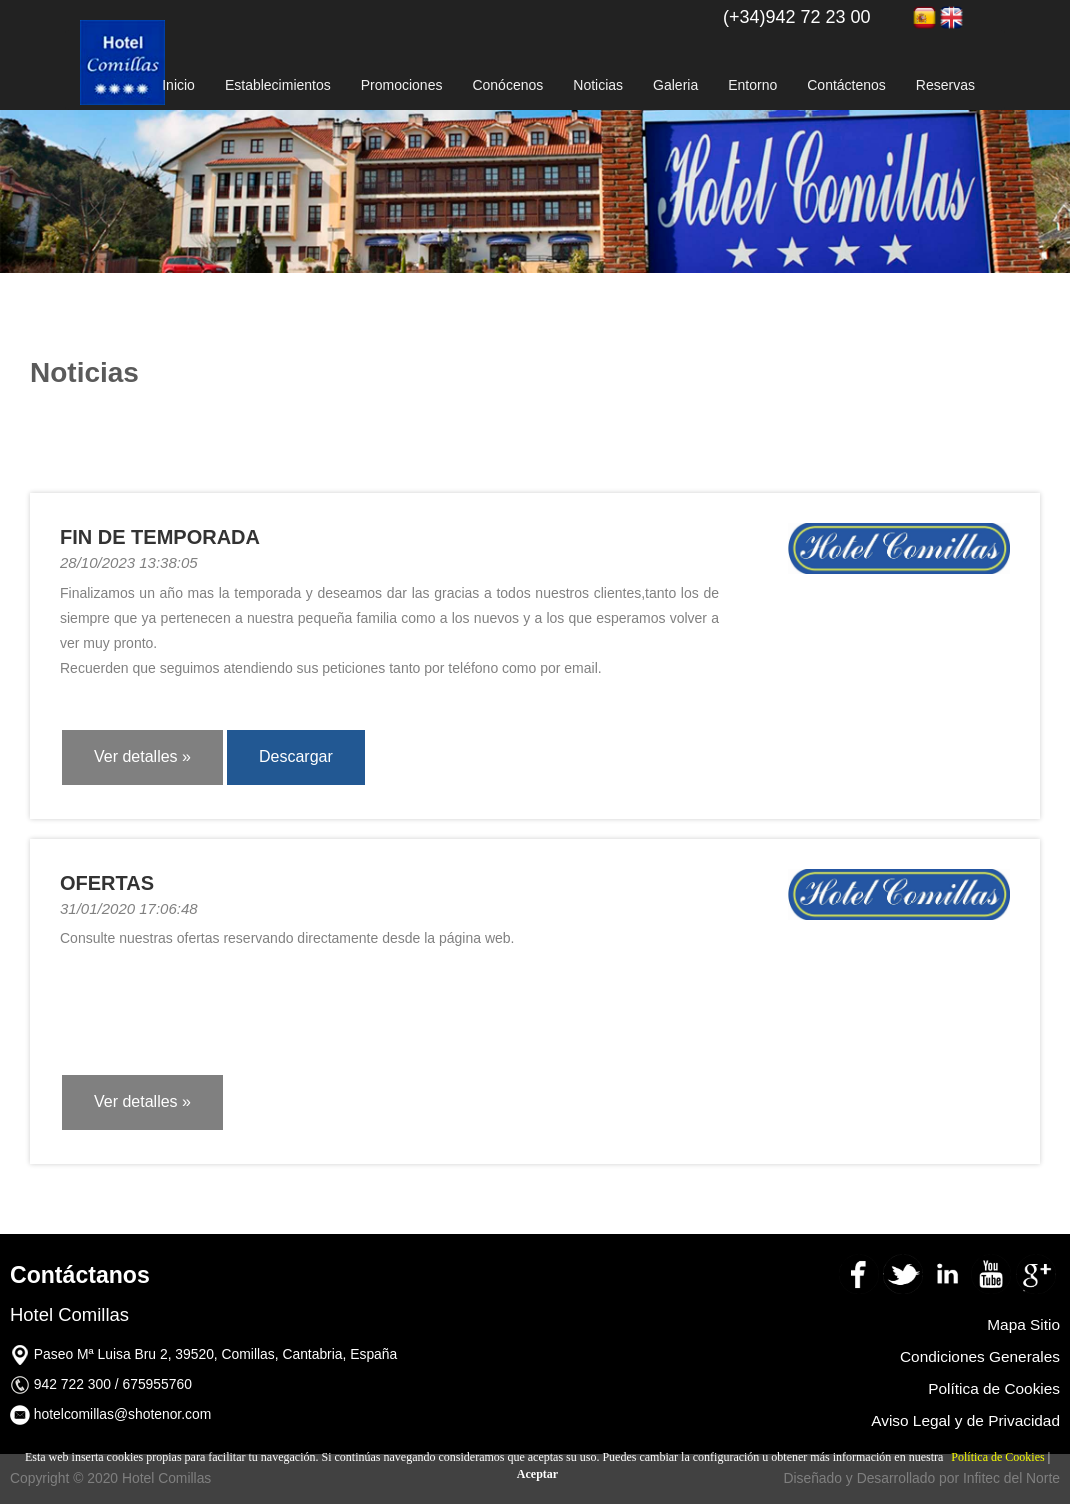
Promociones (402, 85)
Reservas (945, 85)
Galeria (675, 85)
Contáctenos (846, 85)
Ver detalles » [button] (142, 756)
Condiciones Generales (980, 1356)
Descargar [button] (296, 756)
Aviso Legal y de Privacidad (965, 1420)
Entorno (752, 85)
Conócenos (507, 85)
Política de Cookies (997, 1457)
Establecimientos (278, 85)
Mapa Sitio (1023, 1324)
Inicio (178, 85)
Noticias (598, 85)
